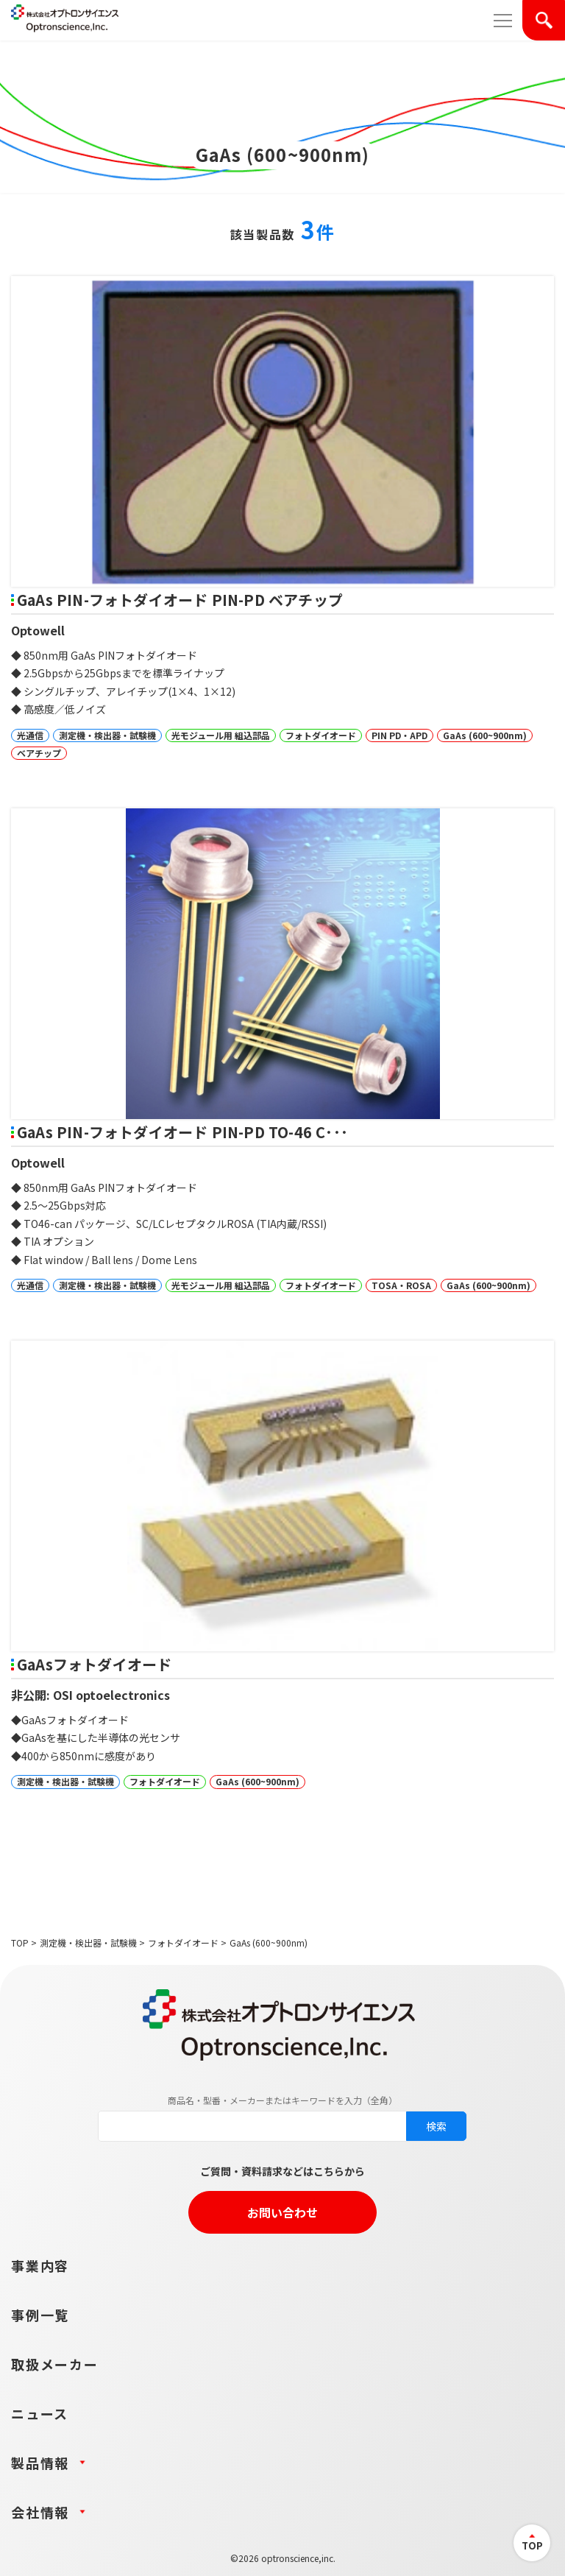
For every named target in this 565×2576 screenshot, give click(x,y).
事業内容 (40, 2265)
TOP (20, 1942)
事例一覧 (40, 2314)
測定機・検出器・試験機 (88, 1942)
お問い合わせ (282, 2212)
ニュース (39, 2413)
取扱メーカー (55, 2364)
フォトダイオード (183, 1942)
